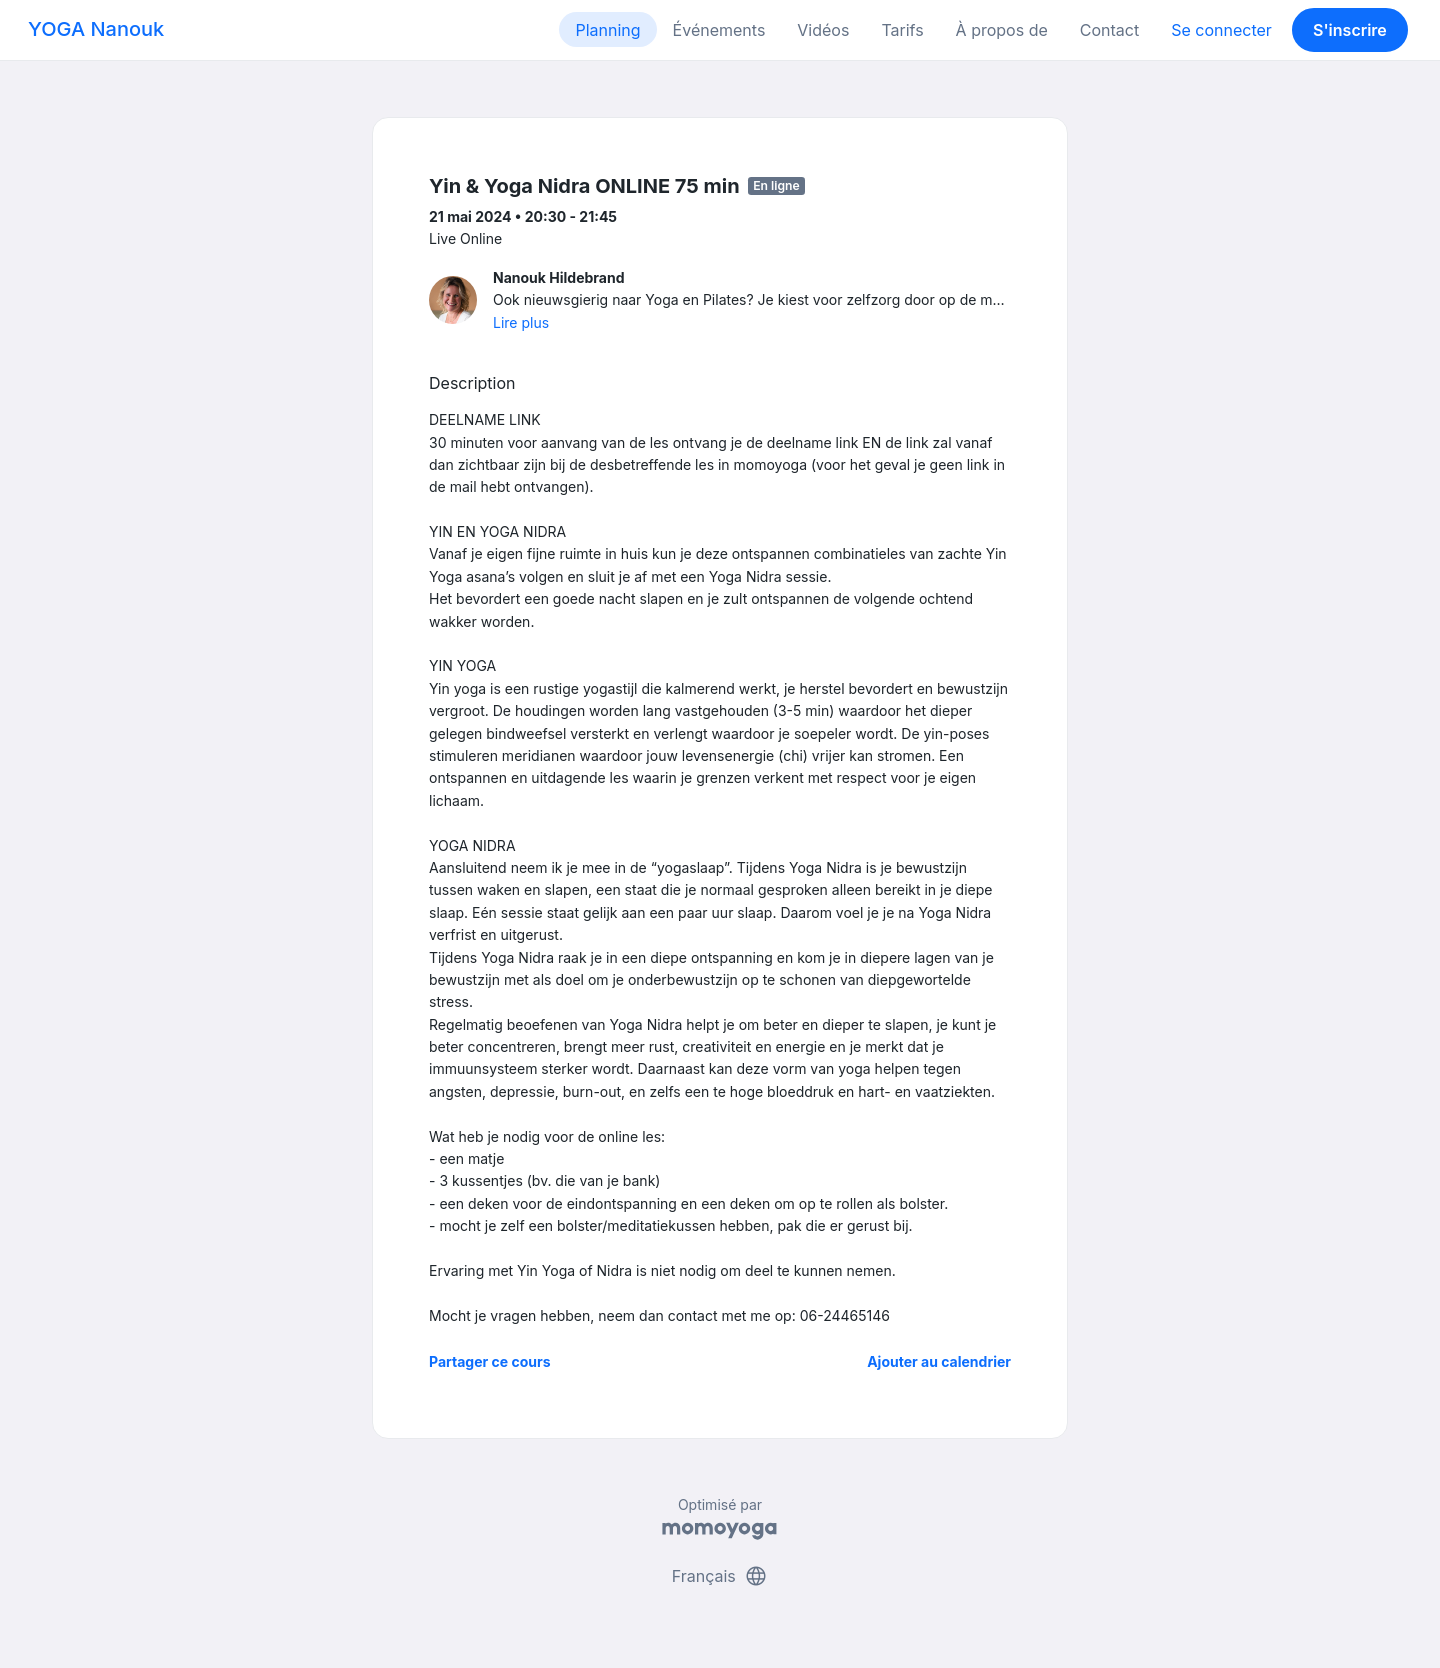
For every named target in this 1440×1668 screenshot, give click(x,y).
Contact (1109, 30)
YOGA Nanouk (96, 29)
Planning (607, 30)
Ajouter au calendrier (939, 1361)
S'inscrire (1350, 30)
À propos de (1002, 30)
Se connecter (1221, 30)
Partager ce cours (490, 1361)
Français (720, 1576)
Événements (719, 30)
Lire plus (521, 322)
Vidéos (823, 30)
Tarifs (902, 30)
